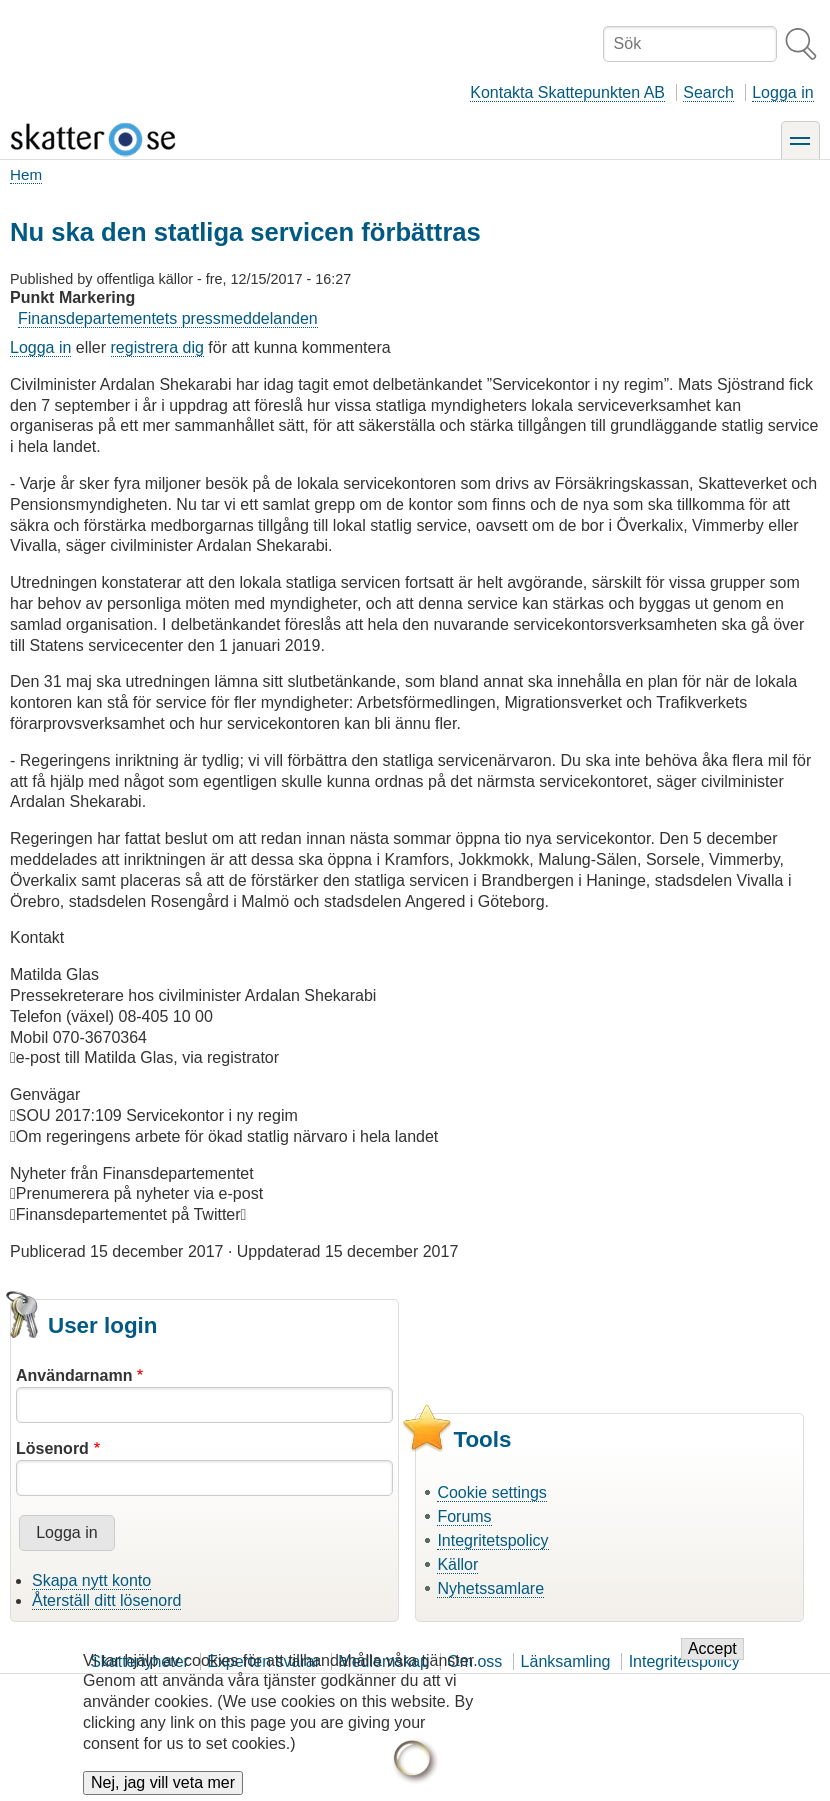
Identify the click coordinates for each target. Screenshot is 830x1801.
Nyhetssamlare (490, 1588)
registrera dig (157, 347)
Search (708, 92)
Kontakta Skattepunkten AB (567, 92)
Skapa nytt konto (91, 1580)
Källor (457, 1564)
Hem (26, 174)
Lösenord (52, 1448)
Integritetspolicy (492, 1540)
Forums (464, 1516)
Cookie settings (491, 1492)
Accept (712, 1663)
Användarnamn (74, 1375)
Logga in (782, 92)
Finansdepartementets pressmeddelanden (168, 318)
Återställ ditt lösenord (106, 1600)
